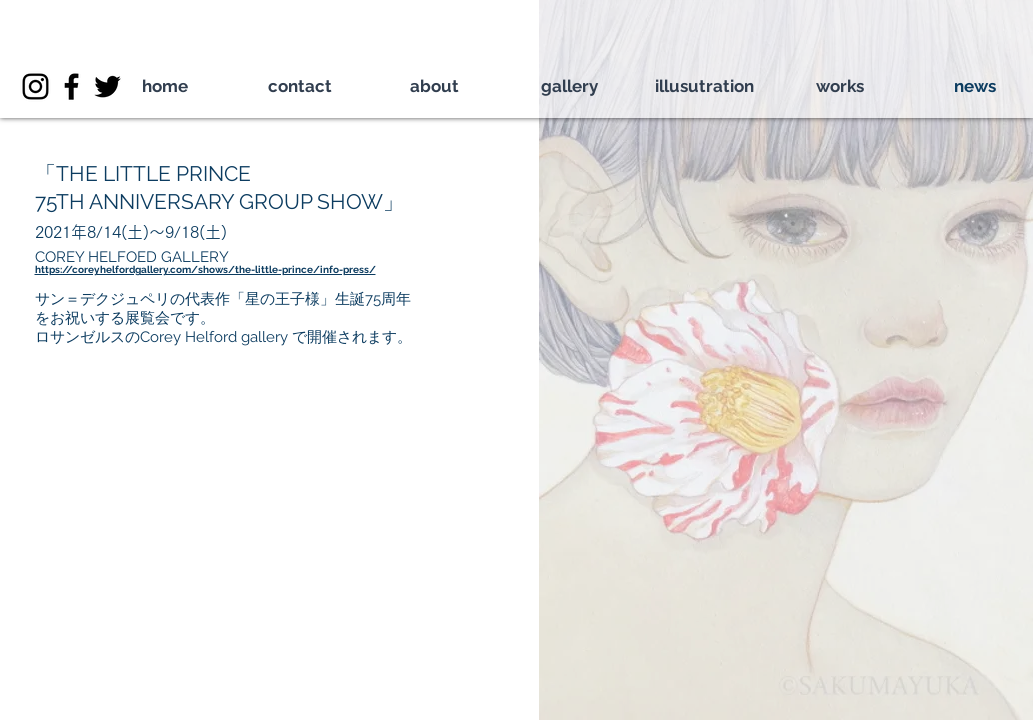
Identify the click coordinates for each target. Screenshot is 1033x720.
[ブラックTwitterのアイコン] (107, 86)
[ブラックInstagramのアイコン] (35, 86)
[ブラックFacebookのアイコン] (71, 86)
